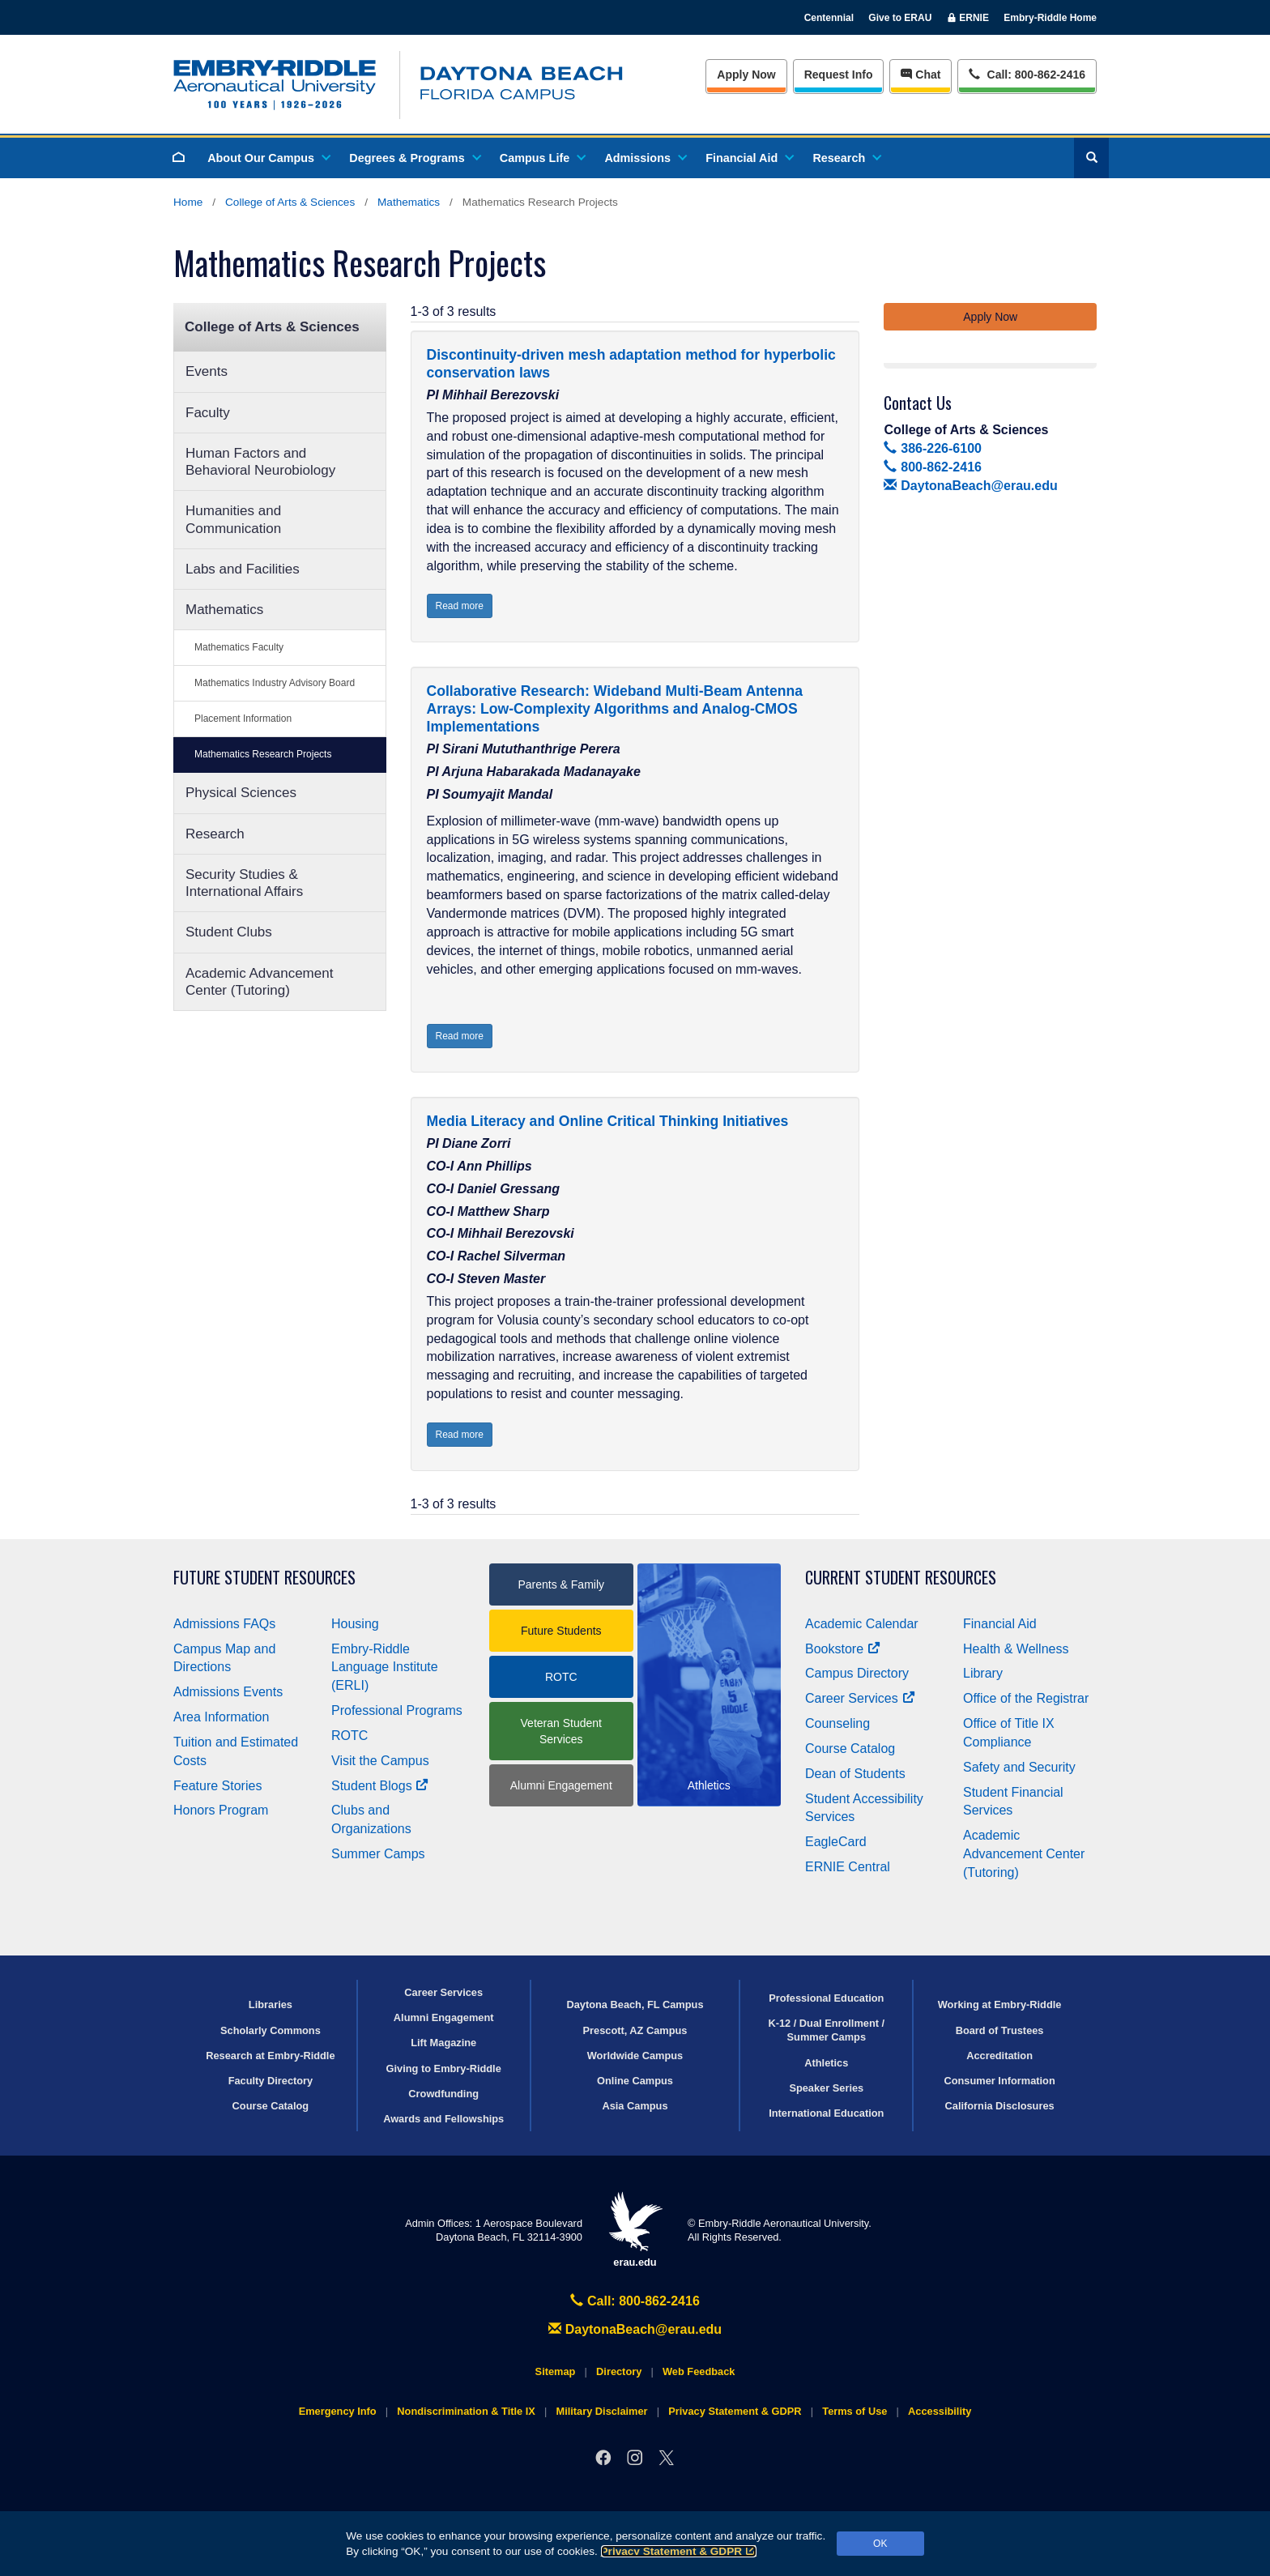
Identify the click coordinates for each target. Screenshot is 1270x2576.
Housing (355, 1624)
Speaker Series (826, 2088)
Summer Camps (378, 1854)
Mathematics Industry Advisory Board (274, 683)
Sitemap (555, 2371)
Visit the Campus (380, 1761)
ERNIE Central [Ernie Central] (847, 1867)
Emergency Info (338, 2411)
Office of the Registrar (1026, 1698)
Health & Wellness (1015, 1649)
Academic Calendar (861, 1624)
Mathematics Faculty (238, 647)
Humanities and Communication (233, 519)
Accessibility (939, 2411)
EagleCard (836, 1842)
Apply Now (746, 74)
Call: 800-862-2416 (635, 2301)
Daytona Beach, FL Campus (634, 2004)
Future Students (561, 1630)
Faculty (207, 412)
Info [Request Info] (838, 74)
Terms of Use (854, 2411)
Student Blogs (379, 1786)
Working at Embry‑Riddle (1000, 2004)
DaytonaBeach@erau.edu (970, 486)
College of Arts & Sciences (290, 202)
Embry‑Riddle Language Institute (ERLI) (384, 1667)
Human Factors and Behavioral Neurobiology (260, 462)
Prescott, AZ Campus (635, 2030)
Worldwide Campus (635, 2055)
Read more (460, 606)
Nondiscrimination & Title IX (466, 2411)
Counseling (837, 1723)
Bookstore (842, 1649)
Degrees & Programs (414, 157)
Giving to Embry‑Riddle (443, 2068)
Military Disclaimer (601, 2411)
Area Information (221, 1717)
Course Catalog (850, 1748)
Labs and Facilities (242, 569)
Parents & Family (561, 1584)
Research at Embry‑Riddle (270, 2055)
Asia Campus (634, 2106)
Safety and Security (1019, 1767)
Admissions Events (228, 1692)
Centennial (829, 17)
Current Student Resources (900, 1577)
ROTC (349, 1735)
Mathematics (408, 202)
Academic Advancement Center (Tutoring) (259, 982)
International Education (826, 2113)
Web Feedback (699, 2371)
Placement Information (243, 718)
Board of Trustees (1000, 2030)
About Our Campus (268, 157)
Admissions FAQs (224, 1624)
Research (846, 157)
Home (187, 202)
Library (983, 1673)
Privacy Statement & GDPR (679, 2551)
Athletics (826, 2063)
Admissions (644, 157)
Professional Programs (396, 1710)
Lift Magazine (443, 2042)
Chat (920, 74)
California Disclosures (1000, 2106)
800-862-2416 (932, 467)
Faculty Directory (270, 2081)
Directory (618, 2371)
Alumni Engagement (561, 1785)
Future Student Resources (264, 1577)
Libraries (270, 2004)
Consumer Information (999, 2081)
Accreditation (999, 2055)
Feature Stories (217, 1786)
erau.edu (635, 2229)
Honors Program (220, 1810)
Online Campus (635, 2081)
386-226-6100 (932, 448)
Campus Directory (857, 1673)
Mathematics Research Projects (262, 754)
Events (206, 371)
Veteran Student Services (561, 1731)
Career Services (860, 1698)
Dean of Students (855, 1774)
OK (880, 2543)
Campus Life (542, 157)
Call (1026, 73)
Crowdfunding (443, 2094)
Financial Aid (748, 157)
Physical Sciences (240, 792)
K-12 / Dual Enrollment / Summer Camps (826, 2030)
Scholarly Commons (270, 2030)
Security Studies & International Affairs (244, 883)
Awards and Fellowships (443, 2119)
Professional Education (826, 1998)
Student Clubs (228, 932)
